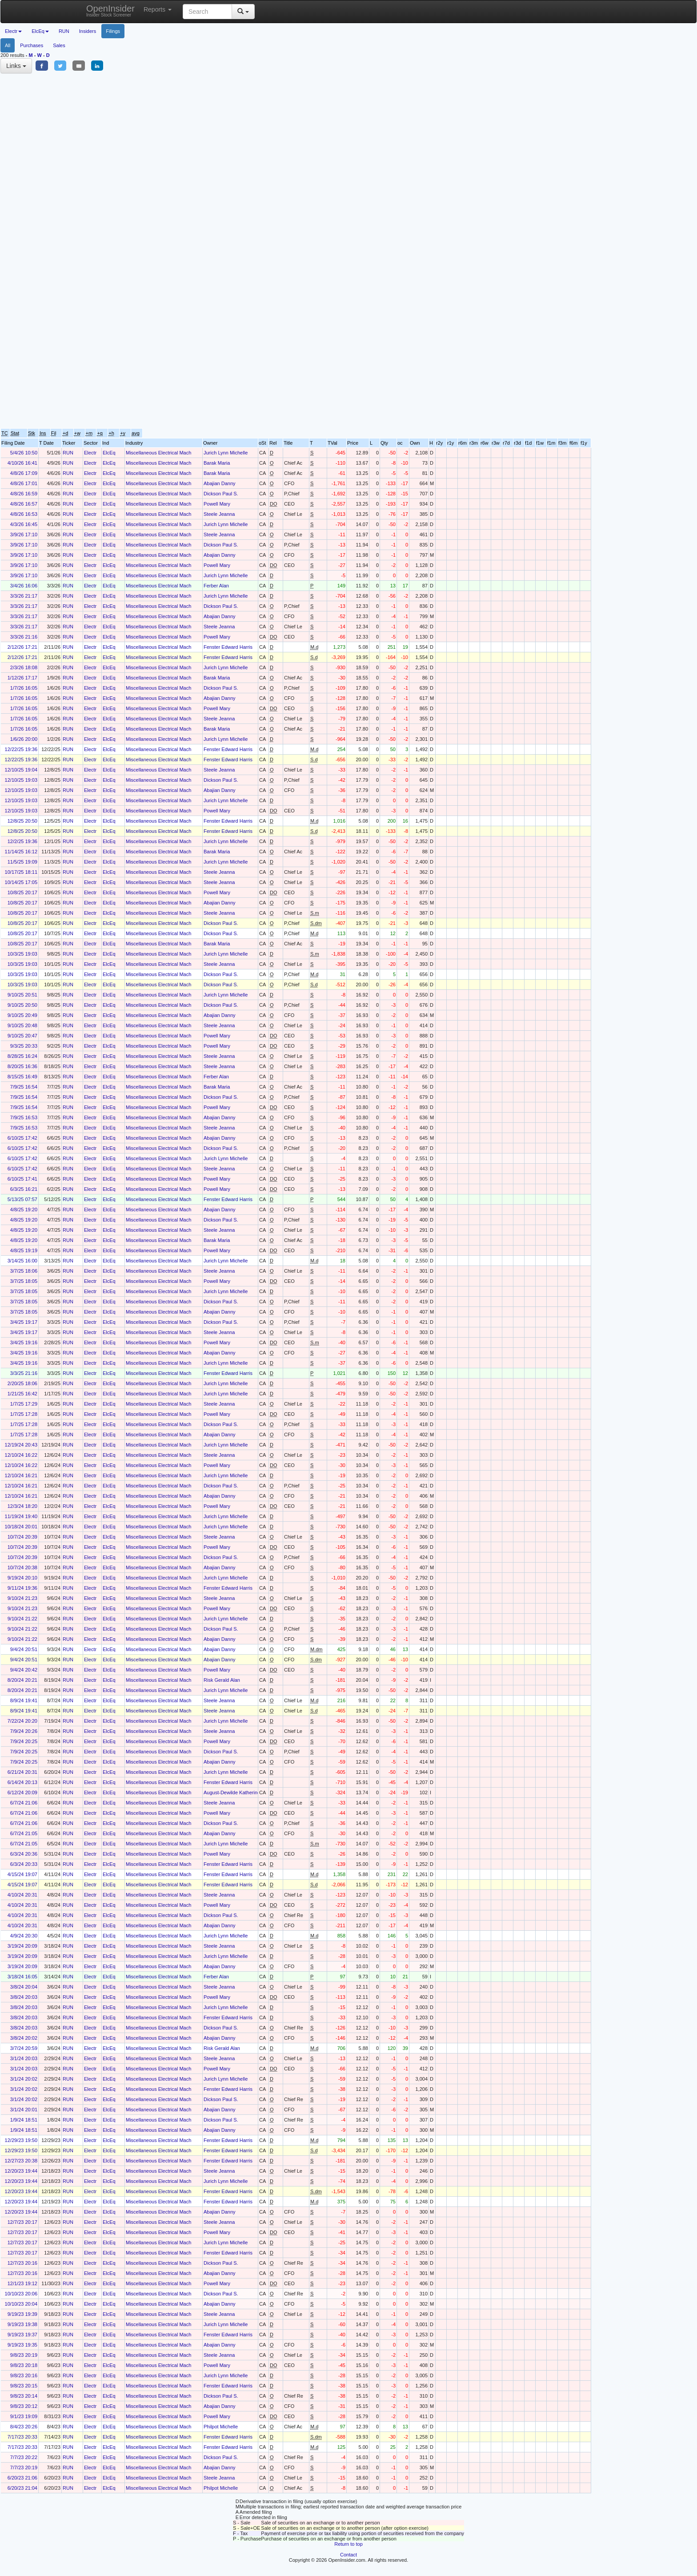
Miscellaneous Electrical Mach (158, 452)
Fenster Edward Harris (228, 647)
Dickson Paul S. (221, 493)
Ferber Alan (216, 585)
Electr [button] (13, 31)
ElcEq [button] (40, 31)
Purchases (31, 45)
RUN (64, 31)
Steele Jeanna (219, 514)
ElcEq (109, 452)
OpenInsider (110, 10)
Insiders (87, 31)
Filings (113, 31)
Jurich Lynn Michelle (226, 452)
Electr (90, 452)
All (7, 45)
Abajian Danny (220, 483)
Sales (59, 45)
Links (16, 65)
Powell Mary (217, 503)
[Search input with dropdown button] (207, 11)
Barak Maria (217, 463)
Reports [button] (158, 9)
